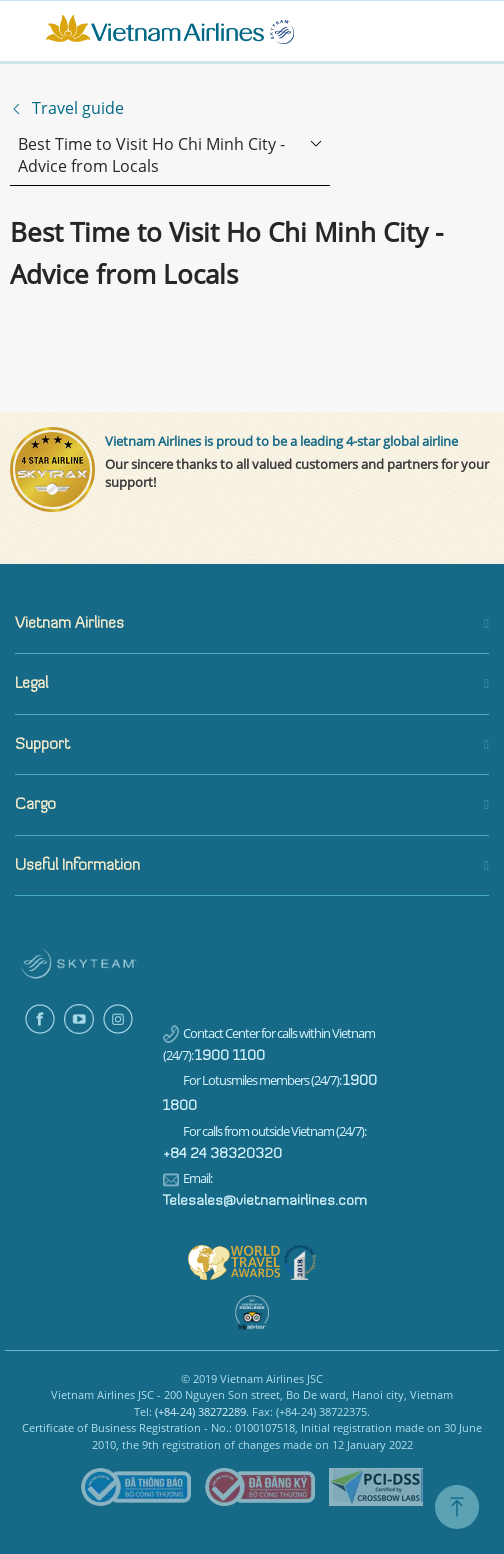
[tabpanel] (252, 1234)
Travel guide (78, 108)
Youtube (79, 1019)
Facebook (40, 1019)
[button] (252, 624)
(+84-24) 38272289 (200, 1411)
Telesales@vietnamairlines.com (265, 1201)
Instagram (118, 1019)
